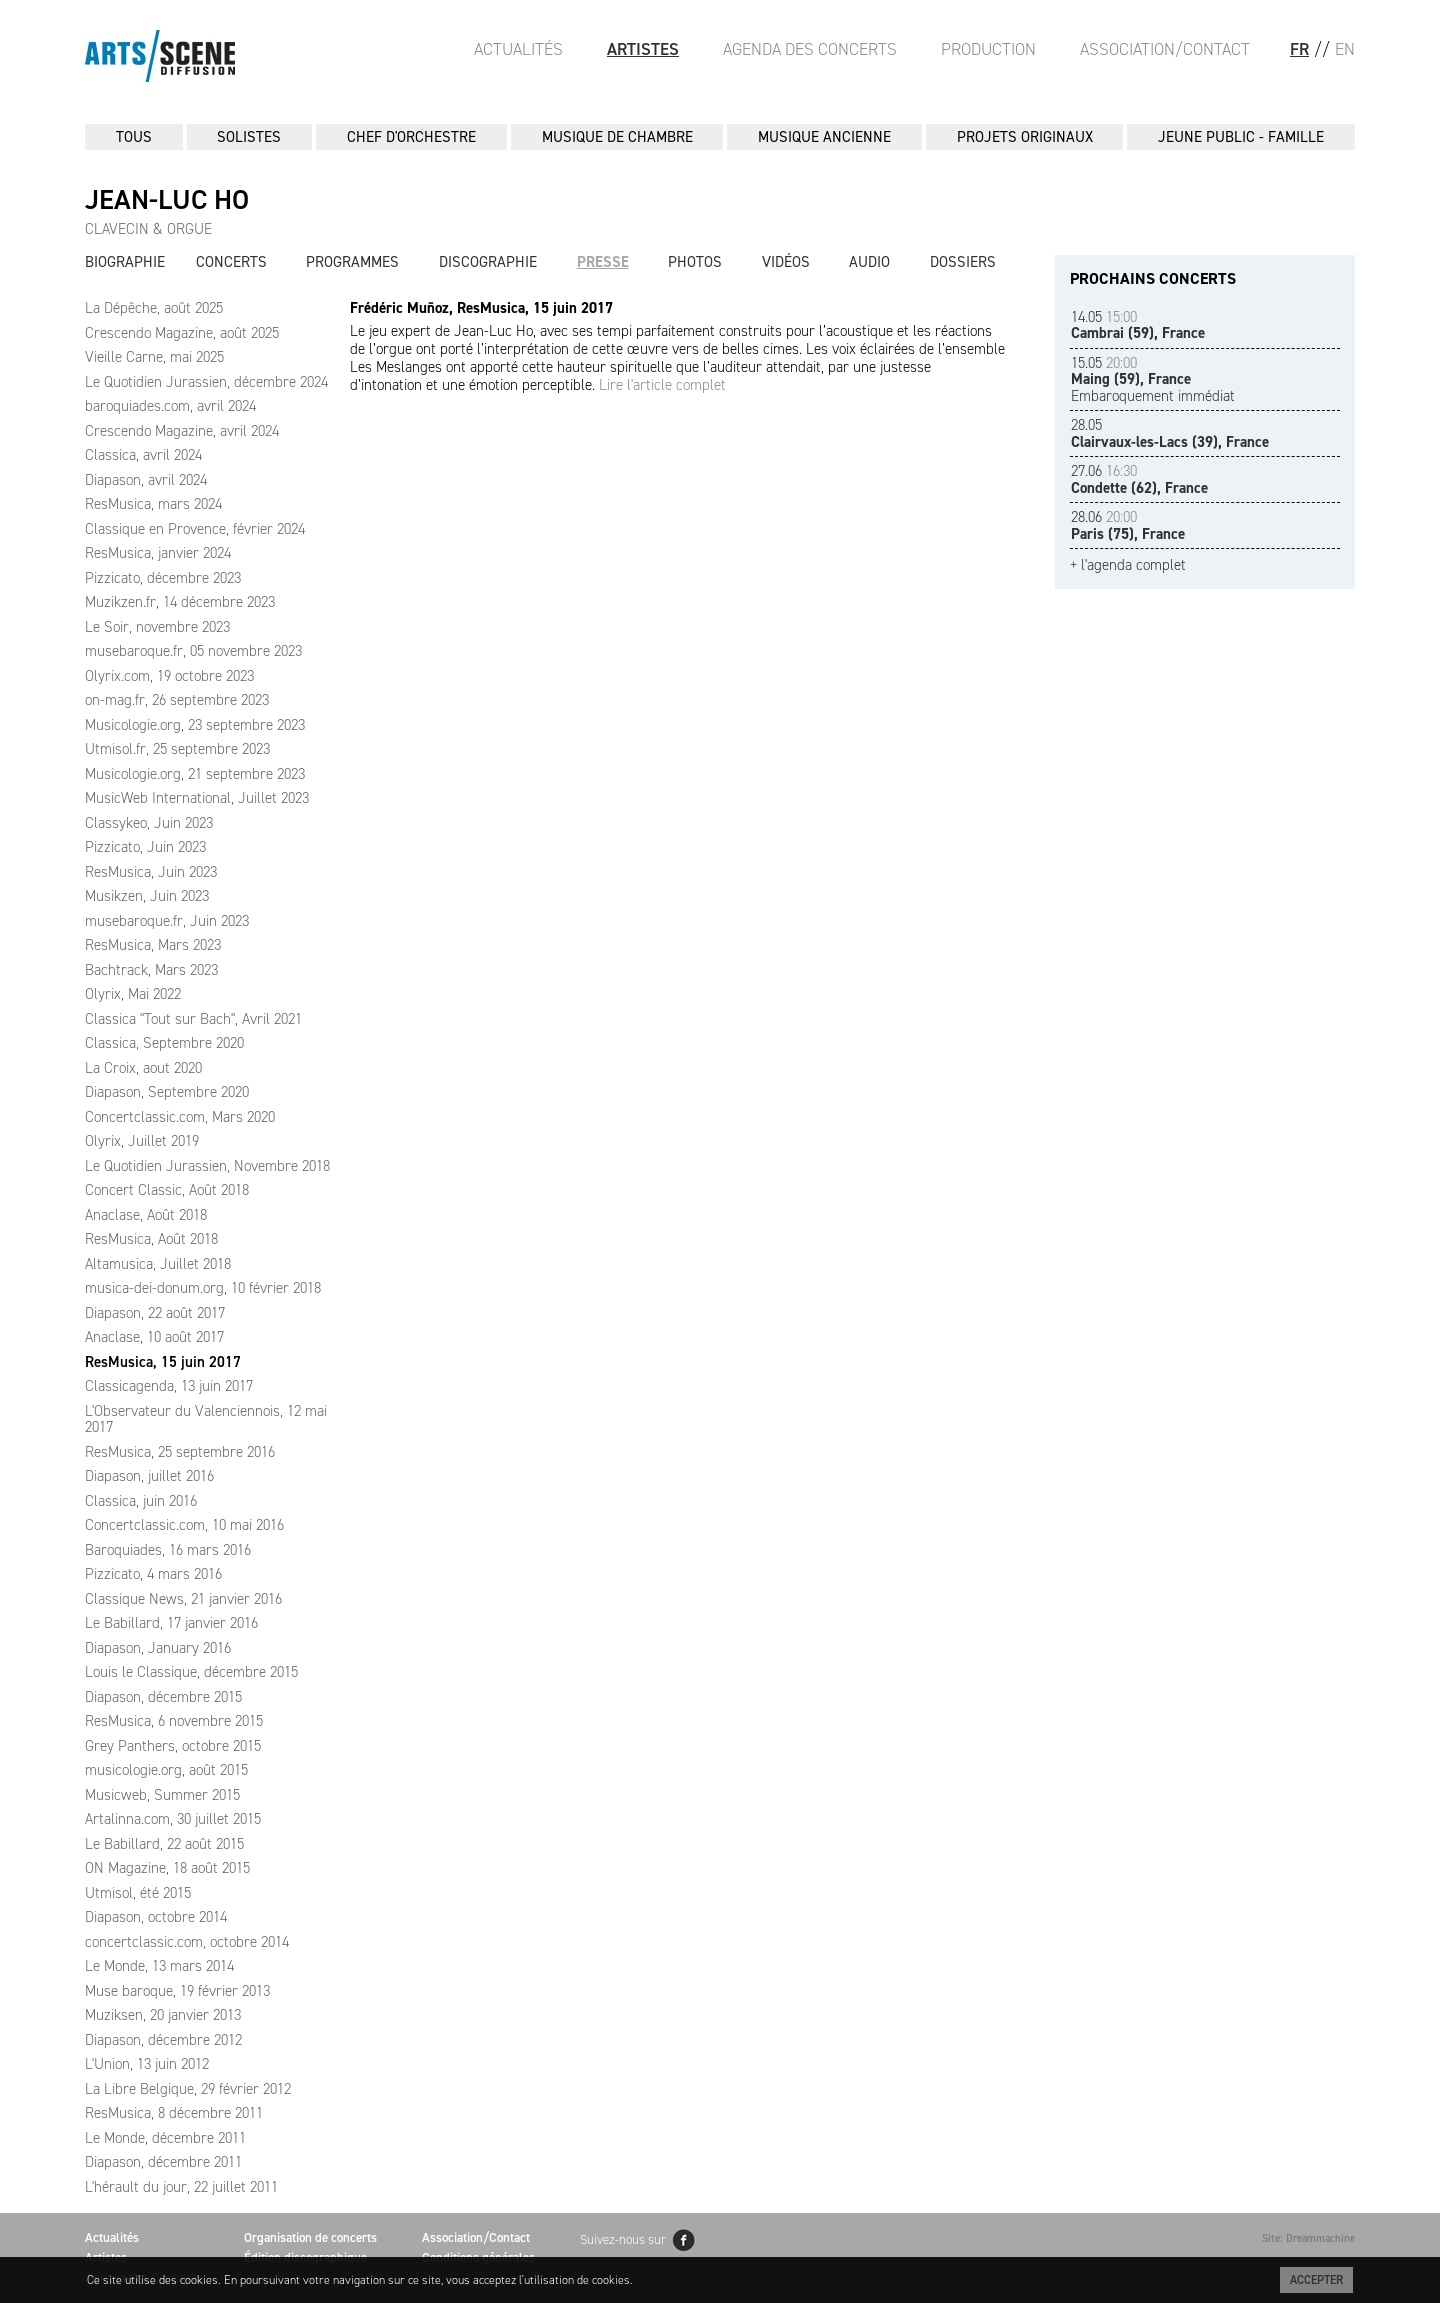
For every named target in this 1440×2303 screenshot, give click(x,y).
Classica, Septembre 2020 (164, 1043)
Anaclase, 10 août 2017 (154, 1337)
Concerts (231, 262)
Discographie (488, 262)
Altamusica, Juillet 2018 (158, 1264)
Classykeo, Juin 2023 (149, 823)
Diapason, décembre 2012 (163, 2040)
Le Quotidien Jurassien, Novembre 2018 (207, 1166)
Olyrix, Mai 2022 (133, 994)
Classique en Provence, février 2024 (195, 529)
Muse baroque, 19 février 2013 (177, 1991)
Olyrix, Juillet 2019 (142, 1141)
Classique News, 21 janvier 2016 (183, 1599)
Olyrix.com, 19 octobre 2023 (169, 676)
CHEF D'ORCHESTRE (411, 137)
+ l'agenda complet (1128, 565)
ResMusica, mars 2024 (153, 504)
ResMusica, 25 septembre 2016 (180, 1452)
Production (988, 49)
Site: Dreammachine (1308, 2238)
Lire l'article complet (662, 385)
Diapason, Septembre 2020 (167, 1092)
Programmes (352, 262)
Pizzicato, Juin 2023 (145, 847)
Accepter (1316, 2280)
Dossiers (963, 262)
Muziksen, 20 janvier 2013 (163, 2015)
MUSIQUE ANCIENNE (824, 137)
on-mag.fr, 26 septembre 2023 (177, 700)
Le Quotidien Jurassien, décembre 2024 (206, 382)
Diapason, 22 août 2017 (155, 1313)
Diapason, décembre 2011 (163, 2162)
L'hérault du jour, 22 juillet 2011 (181, 2187)
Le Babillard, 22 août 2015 (164, 1844)
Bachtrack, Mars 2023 (151, 970)
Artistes (643, 49)
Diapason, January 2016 (158, 1648)
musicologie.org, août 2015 (166, 1770)
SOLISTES (249, 137)
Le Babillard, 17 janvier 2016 (171, 1623)
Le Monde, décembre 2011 (165, 2138)
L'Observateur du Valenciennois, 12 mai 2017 (206, 1419)
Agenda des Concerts (810, 49)
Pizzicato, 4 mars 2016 (153, 1574)
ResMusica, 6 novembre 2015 (174, 1721)
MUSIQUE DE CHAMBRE (617, 137)
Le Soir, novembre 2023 (157, 627)
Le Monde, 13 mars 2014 (159, 1966)
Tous (134, 137)
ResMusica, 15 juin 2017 (163, 1362)
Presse (603, 262)
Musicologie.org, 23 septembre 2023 (195, 725)
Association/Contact (1165, 49)
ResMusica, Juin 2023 (151, 872)
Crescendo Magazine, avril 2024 (182, 431)
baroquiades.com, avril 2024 (170, 406)
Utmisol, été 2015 (138, 1893)
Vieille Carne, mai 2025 (154, 357)
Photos (695, 262)
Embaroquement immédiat (1153, 379)
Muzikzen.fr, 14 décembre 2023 (180, 602)
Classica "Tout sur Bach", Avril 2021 (193, 1019)
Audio (869, 262)
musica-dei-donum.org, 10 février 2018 (203, 1288)
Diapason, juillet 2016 (149, 1476)
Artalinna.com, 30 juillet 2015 (173, 1819)
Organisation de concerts (310, 2237)
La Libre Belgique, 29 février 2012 (188, 2089)
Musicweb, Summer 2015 (162, 1795)
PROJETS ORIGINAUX (1025, 137)
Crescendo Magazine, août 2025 (182, 333)
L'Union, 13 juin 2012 (147, 2064)
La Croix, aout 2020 (143, 1068)
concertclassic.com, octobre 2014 (187, 1942)
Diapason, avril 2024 (146, 480)
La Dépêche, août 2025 (154, 308)
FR (1299, 49)
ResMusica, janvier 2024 (158, 553)
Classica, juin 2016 (141, 1501)
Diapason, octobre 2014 (156, 1917)
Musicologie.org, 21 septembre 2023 (195, 774)
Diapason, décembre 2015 (163, 1697)
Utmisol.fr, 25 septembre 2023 (177, 749)
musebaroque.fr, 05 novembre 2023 (193, 651)
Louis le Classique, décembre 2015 (191, 1672)
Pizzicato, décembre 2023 (163, 578)
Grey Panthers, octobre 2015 (173, 1746)
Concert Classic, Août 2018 (167, 1190)
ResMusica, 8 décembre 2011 (174, 2113)
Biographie (125, 262)
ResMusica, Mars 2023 (153, 945)
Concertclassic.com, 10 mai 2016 (184, 1525)
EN (1345, 49)
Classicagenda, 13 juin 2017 (169, 1386)
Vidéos (786, 262)
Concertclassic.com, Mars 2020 (180, 1117)
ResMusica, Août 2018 (151, 1239)
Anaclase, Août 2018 (146, 1215)
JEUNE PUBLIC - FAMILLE (1241, 137)
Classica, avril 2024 (143, 455)
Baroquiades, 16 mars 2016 (168, 1550)
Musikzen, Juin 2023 (147, 896)
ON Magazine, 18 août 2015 (167, 1868)
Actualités (518, 49)
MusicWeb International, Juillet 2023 (197, 798)
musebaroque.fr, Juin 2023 (167, 921)
